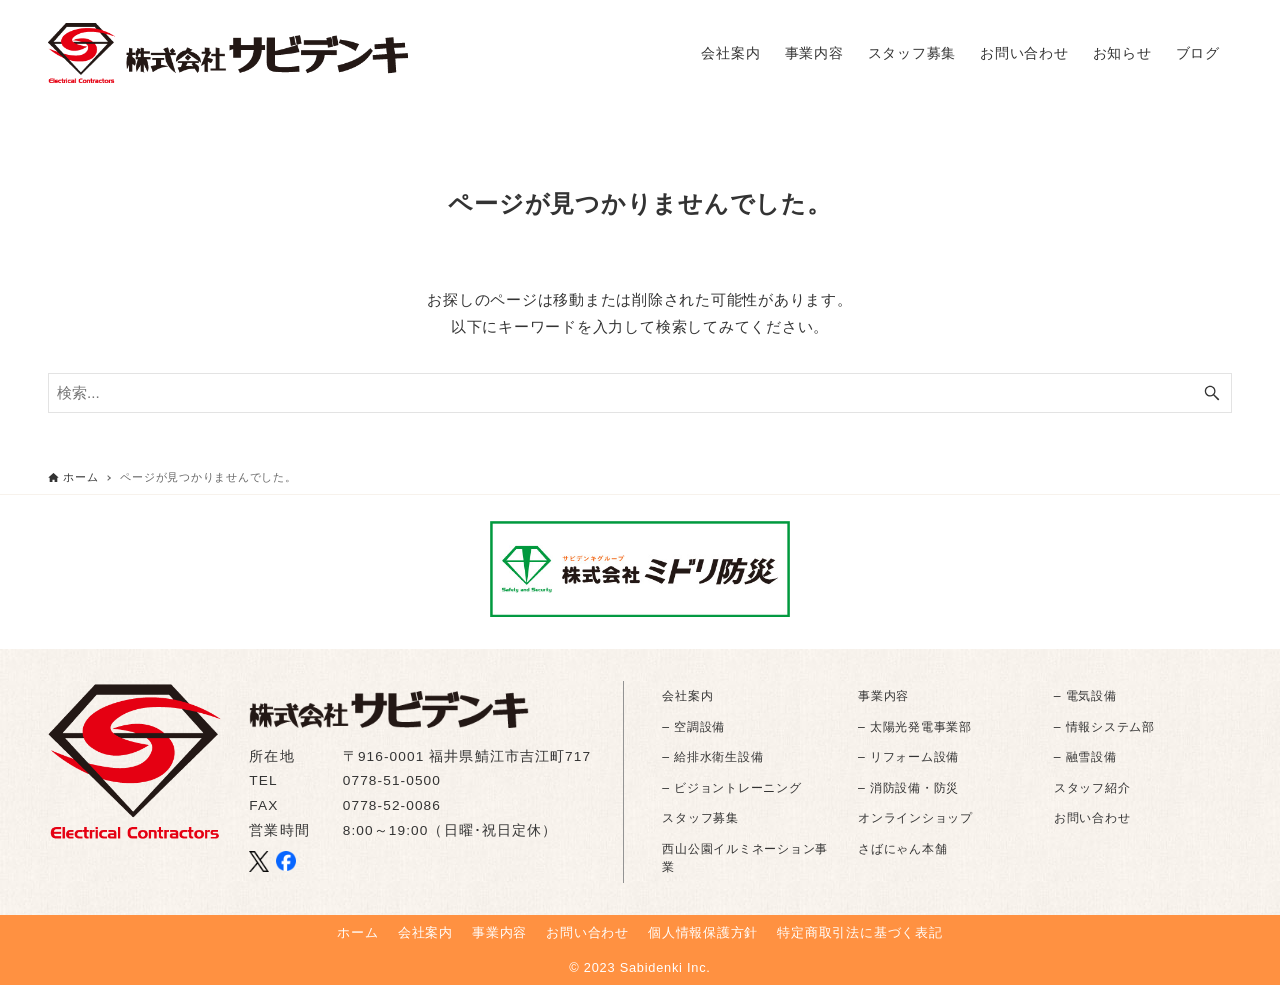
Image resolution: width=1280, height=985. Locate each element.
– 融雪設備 (1085, 757)
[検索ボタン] (1212, 393)
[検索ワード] (640, 393)
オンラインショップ (915, 818)
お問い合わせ (1092, 818)
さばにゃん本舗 (902, 849)
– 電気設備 (1085, 696)
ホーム (357, 932)
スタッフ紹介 (1092, 788)
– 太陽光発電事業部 (915, 727)
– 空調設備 (693, 727)
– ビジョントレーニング (731, 788)
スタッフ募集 (700, 818)
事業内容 (883, 696)
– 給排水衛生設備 (712, 757)
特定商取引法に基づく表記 (859, 932)
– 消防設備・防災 (908, 788)
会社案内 (687, 696)
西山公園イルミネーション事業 (745, 858)
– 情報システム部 (1104, 727)
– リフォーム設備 (908, 757)
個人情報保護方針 (703, 932)
